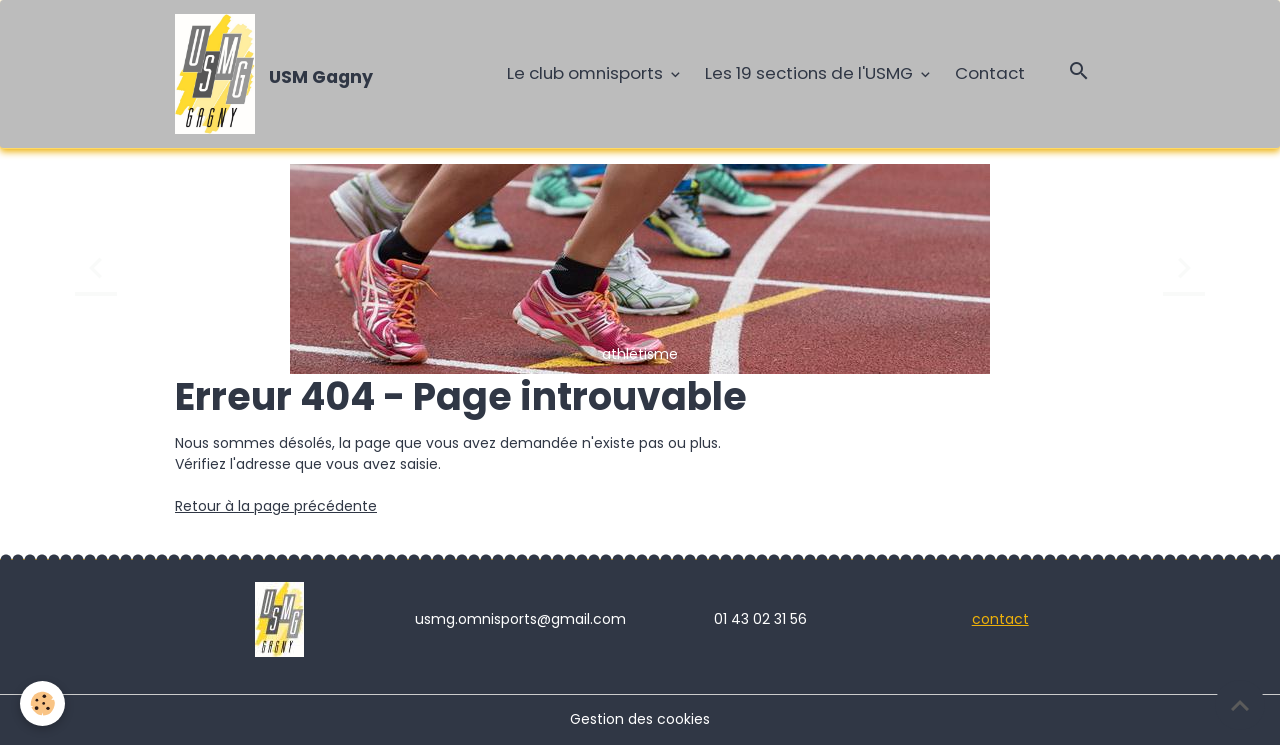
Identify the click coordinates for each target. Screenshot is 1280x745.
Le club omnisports (587, 73)
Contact (990, 73)
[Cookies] (42, 703)
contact (1000, 619)
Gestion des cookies (640, 719)
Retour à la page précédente (276, 506)
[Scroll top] (1240, 705)
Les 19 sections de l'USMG (811, 73)
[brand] (277, 74)
